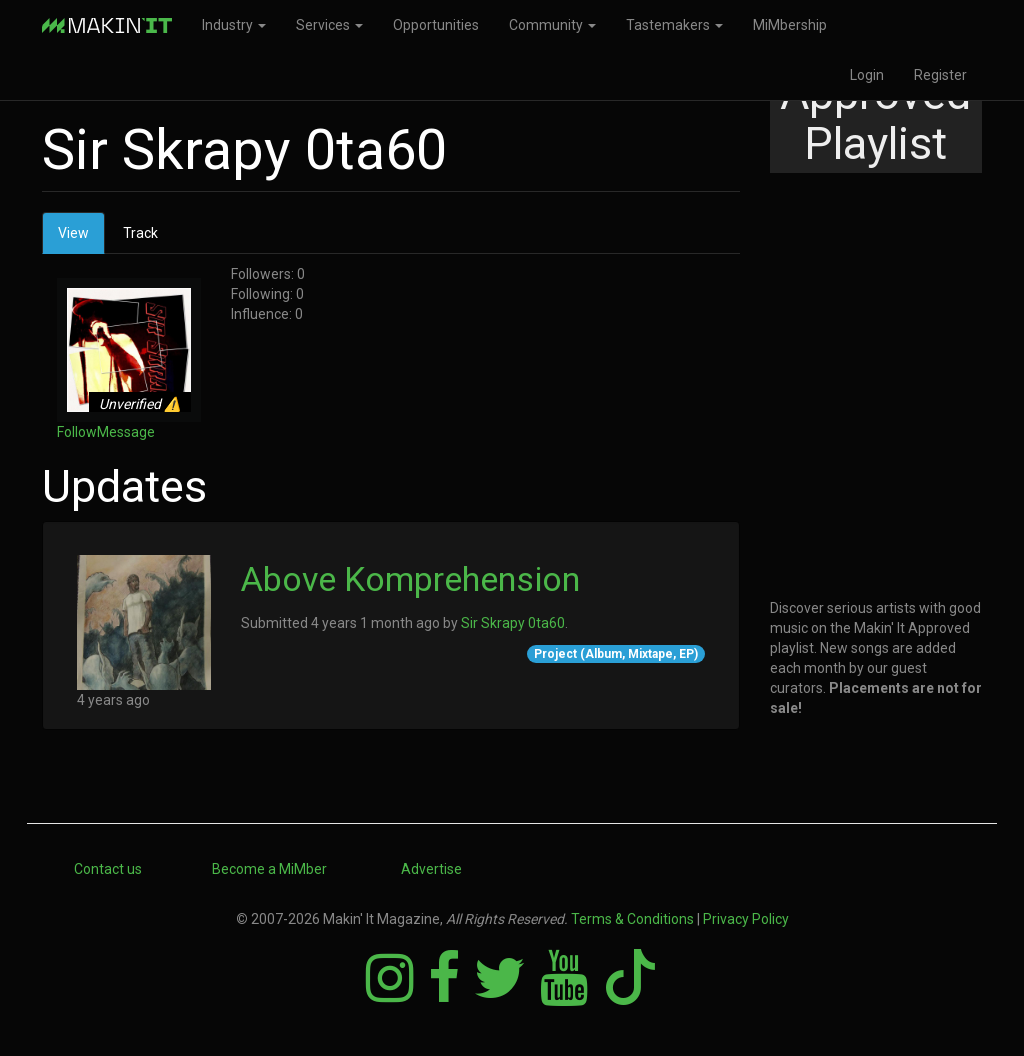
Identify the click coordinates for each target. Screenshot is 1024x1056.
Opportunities (436, 25)
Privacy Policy (746, 919)
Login (867, 75)
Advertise (431, 869)
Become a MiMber (269, 869)
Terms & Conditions (632, 919)
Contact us (108, 869)
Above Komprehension (410, 579)
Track (140, 233)
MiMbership (790, 25)
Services (329, 25)
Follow (77, 432)
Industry (234, 25)
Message (126, 432)
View (81, 238)
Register (940, 75)
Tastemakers (674, 25)
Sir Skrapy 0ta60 (513, 623)
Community (552, 25)
